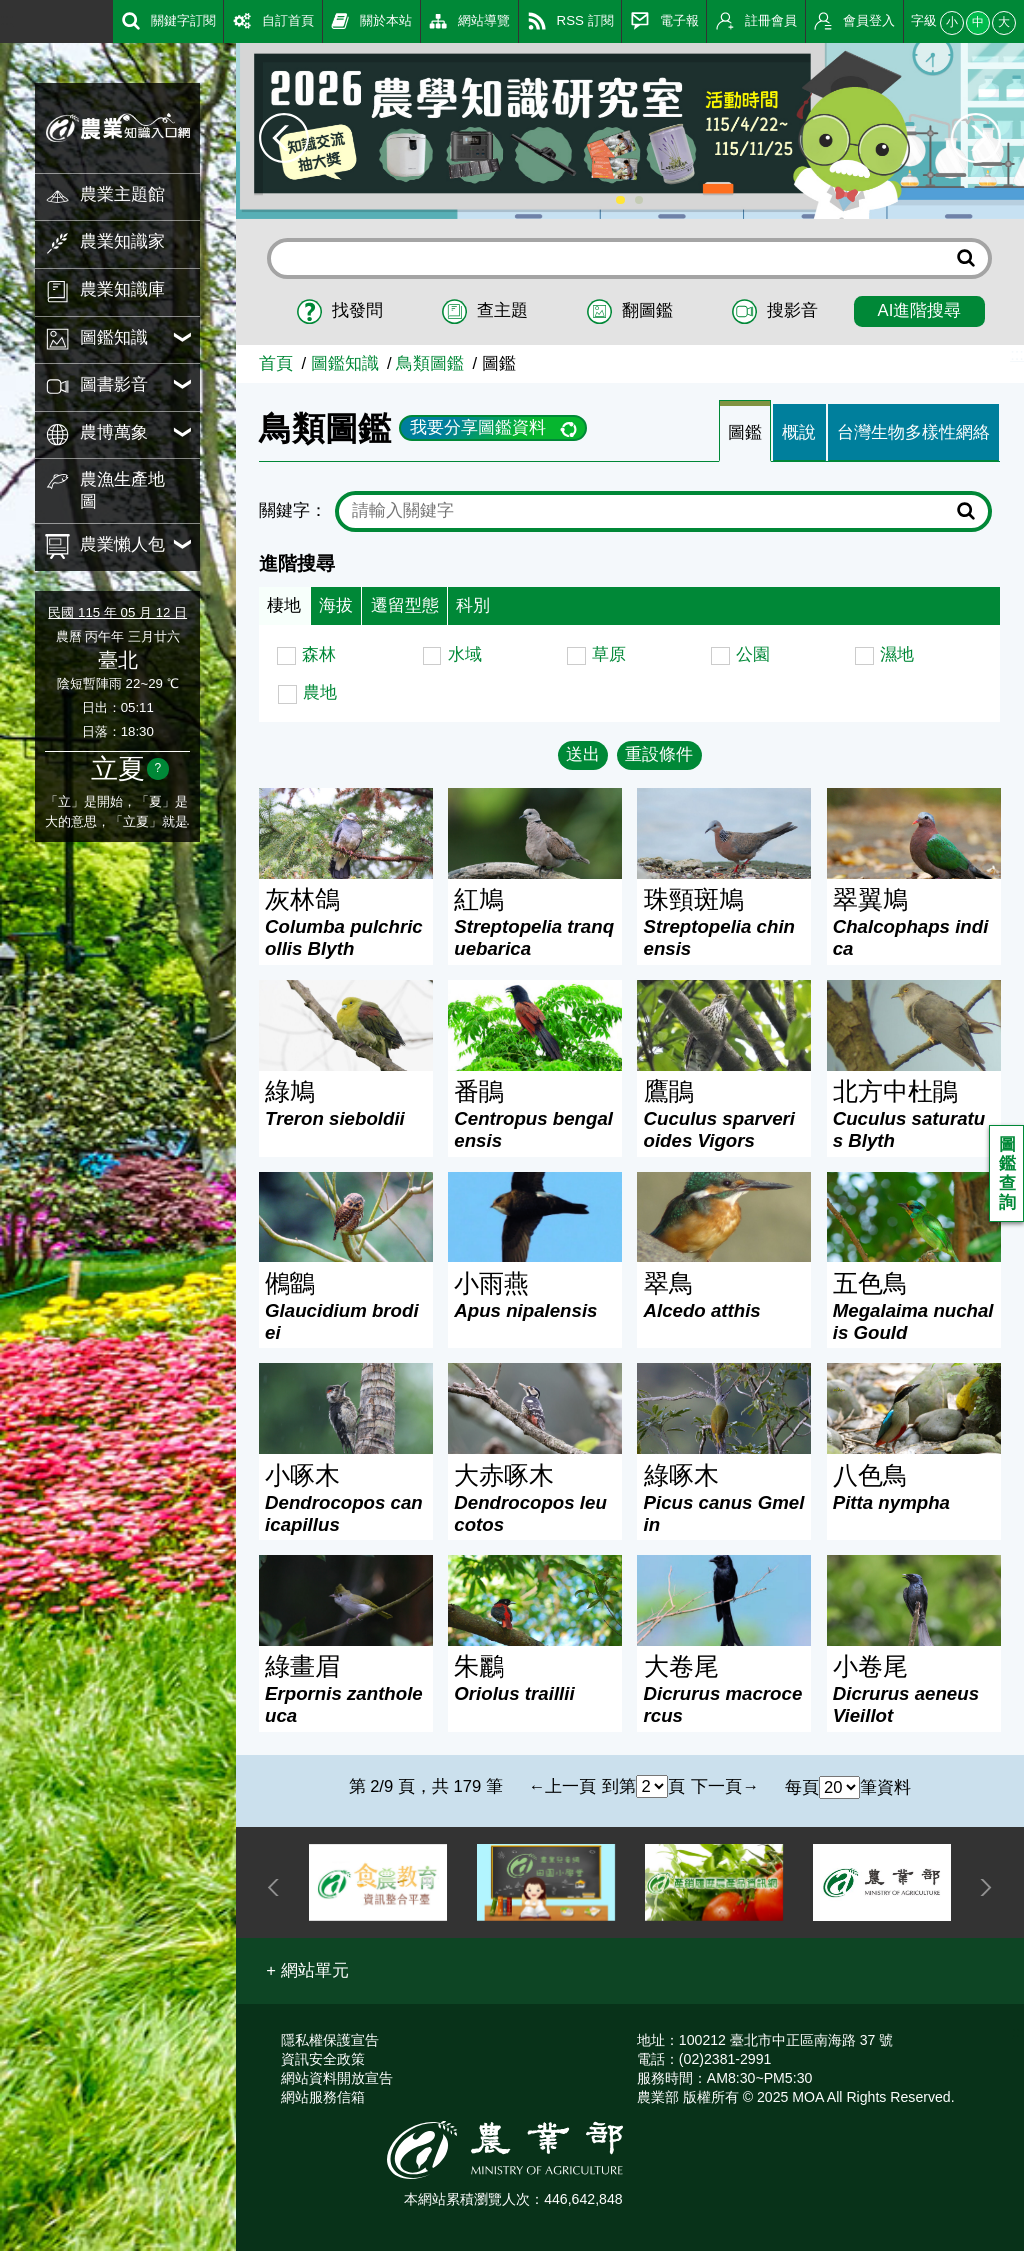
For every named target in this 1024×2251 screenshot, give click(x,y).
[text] (649, 511)
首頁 (276, 363)
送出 (583, 754)
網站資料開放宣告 (337, 2078)
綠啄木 (725, 1498)
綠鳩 (346, 1103)
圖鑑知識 (345, 363)
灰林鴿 (346, 922)
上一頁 (570, 1786)
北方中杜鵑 (914, 1114)
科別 (473, 605)
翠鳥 (725, 1295)
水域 (465, 654)
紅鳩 (535, 922)
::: (7, 19)
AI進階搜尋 (920, 310)
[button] (307, 1971)
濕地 (897, 654)
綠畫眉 (346, 1689)
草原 (609, 654)
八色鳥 (914, 1487)
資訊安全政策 (323, 2059)
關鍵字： (293, 510)
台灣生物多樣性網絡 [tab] (913, 432)
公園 (753, 654)
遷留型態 (405, 605)
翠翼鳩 (914, 922)
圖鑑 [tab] (745, 432)
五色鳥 (914, 1306)
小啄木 (346, 1498)
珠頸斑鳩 (725, 922)
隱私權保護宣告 (330, 2040)
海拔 (336, 605)
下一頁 (716, 1786)
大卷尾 (725, 1689)
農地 (320, 692)
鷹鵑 (725, 1114)
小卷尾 (914, 1689)
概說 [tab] (799, 432)
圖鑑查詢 (1007, 1174)
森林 (319, 654)
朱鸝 (535, 1678)
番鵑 (535, 1114)
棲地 (284, 605)
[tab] (745, 432)
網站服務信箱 (323, 2097)
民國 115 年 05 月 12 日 (117, 612)
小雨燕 (535, 1295)
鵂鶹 (346, 1306)
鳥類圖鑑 (430, 363)
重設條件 (659, 754)
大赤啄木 (535, 1498)
